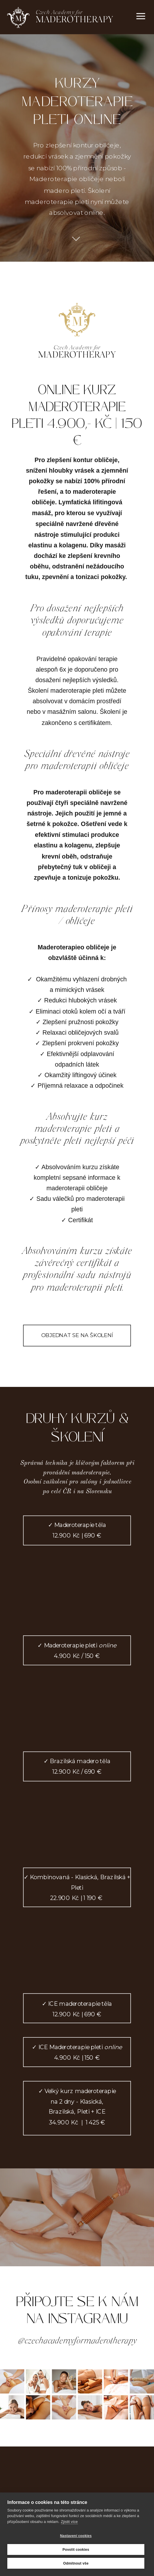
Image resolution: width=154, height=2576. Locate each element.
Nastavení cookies (76, 2536)
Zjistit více (69, 2521)
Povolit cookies (75, 2550)
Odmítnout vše (76, 2563)
